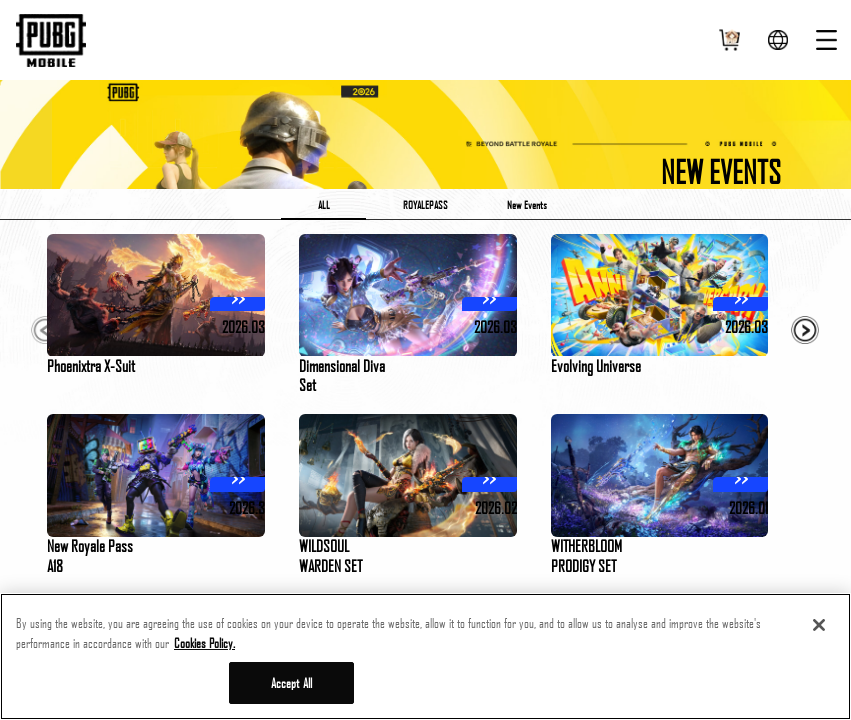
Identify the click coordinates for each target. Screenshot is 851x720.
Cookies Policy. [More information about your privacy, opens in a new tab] (204, 642)
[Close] (819, 625)
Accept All (291, 682)
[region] (425, 656)
